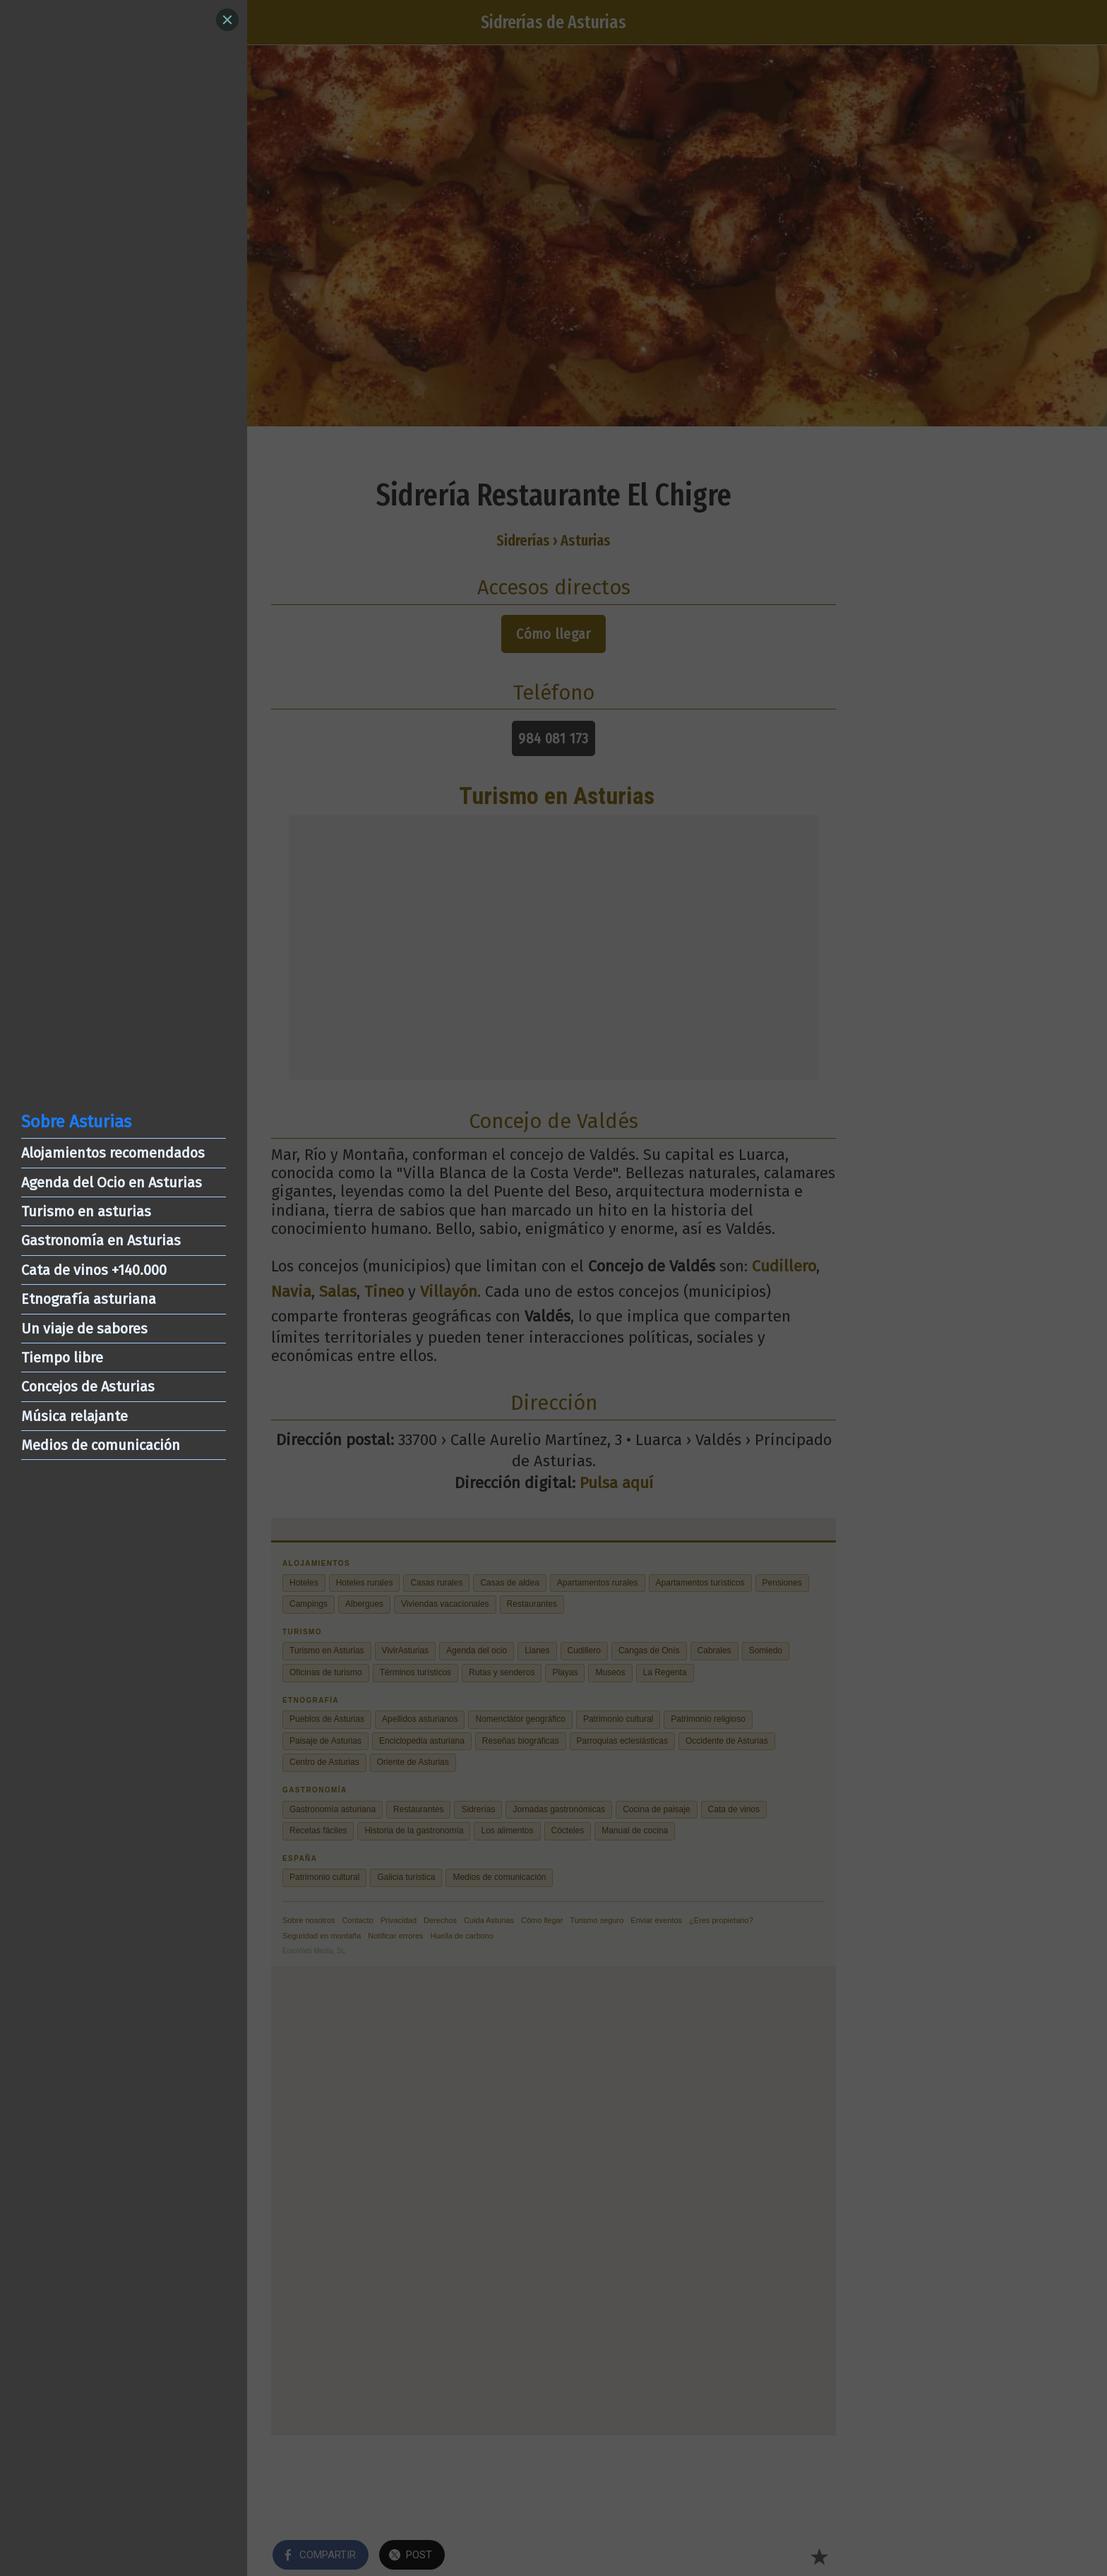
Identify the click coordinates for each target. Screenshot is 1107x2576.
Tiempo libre (62, 1357)
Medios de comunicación (100, 1445)
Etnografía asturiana (88, 1298)
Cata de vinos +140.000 (94, 1270)
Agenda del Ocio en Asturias (111, 1182)
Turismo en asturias (86, 1211)
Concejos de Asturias (88, 1386)
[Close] (227, 19)
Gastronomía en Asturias (101, 1240)
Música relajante (74, 1416)
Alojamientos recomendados (113, 1152)
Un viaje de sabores (84, 1328)
